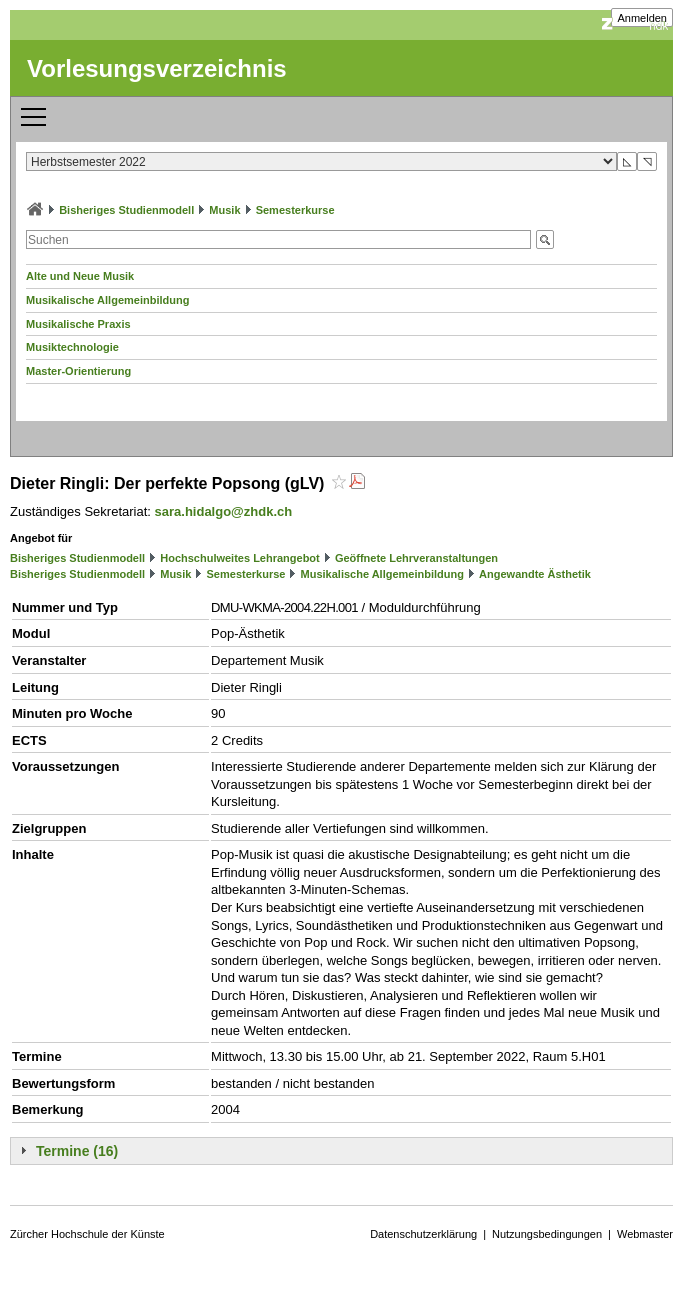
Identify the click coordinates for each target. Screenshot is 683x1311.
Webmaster (645, 1234)
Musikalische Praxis (78, 324)
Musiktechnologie (72, 347)
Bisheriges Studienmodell (126, 210)
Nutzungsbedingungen (547, 1234)
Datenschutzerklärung (423, 1234)
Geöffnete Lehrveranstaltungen (416, 558)
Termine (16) (77, 1151)
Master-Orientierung (78, 371)
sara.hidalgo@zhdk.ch (224, 511)
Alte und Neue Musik (80, 276)
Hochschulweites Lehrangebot (240, 558)
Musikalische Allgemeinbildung (107, 300)
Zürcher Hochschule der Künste (87, 1234)
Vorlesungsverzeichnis (157, 68)
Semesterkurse (295, 210)
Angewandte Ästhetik (535, 574)
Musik (224, 210)
